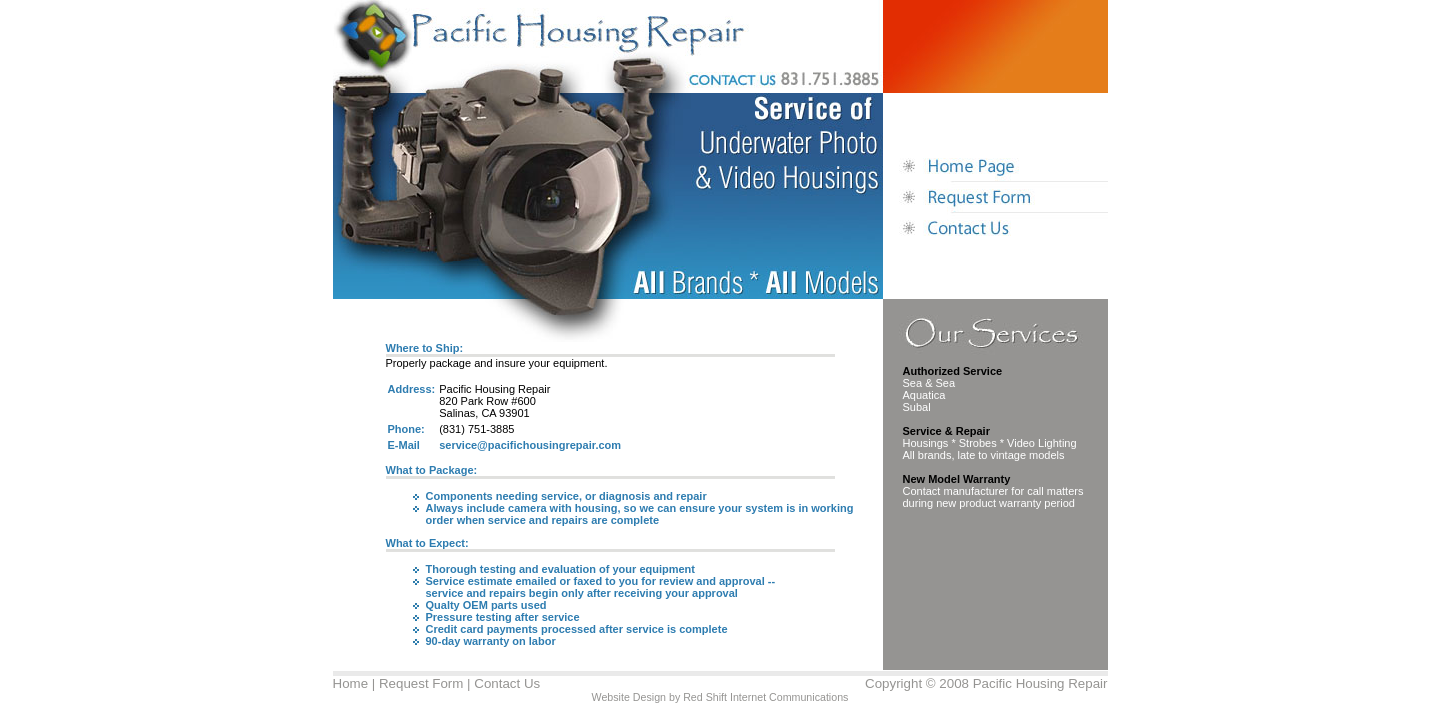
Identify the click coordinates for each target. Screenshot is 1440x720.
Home (351, 683)
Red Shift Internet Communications (765, 697)
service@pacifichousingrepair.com (530, 445)
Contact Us (507, 683)
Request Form (421, 683)
